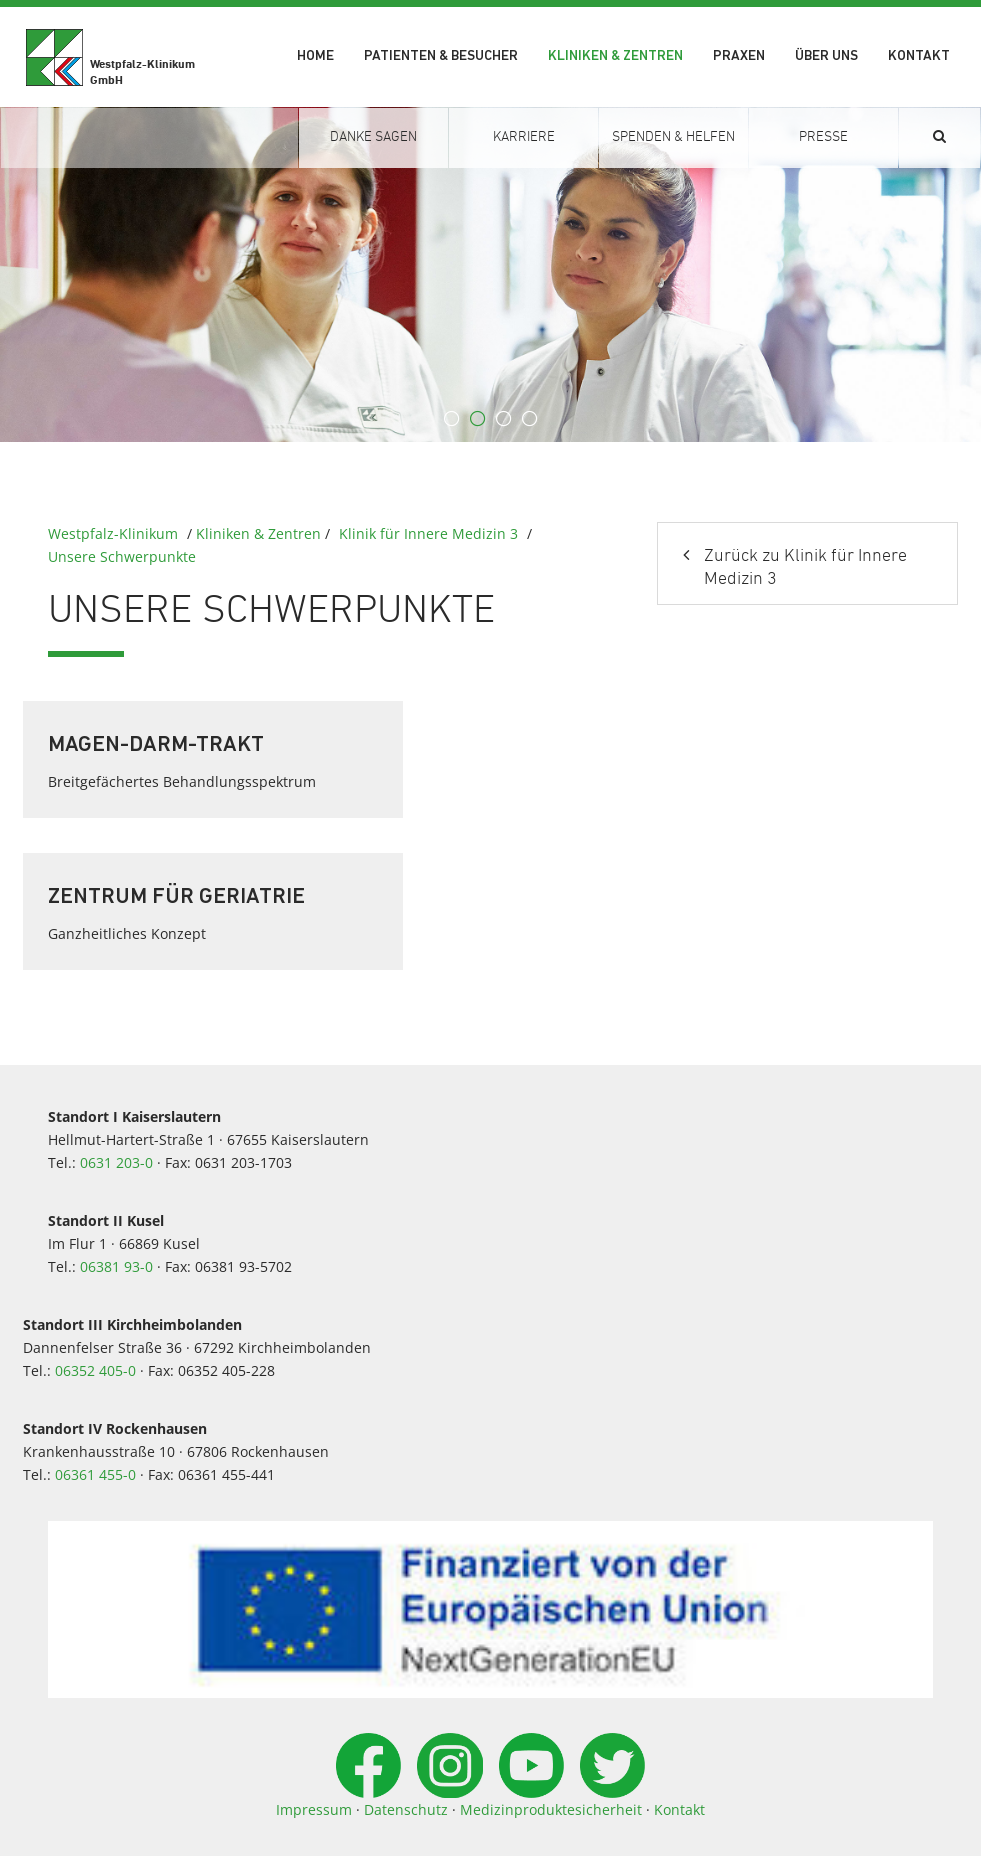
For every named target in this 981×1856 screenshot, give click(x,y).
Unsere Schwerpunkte (122, 556)
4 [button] (530, 419)
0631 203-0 (116, 1162)
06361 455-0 (95, 1474)
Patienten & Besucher (441, 56)
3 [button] (504, 419)
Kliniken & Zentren (615, 56)
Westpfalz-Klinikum (113, 533)
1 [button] (452, 419)
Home (315, 56)
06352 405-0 (95, 1370)
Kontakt (919, 56)
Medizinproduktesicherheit (551, 1809)
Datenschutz (406, 1809)
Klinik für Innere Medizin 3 (428, 533)
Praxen (739, 56)
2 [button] (478, 419)
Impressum (314, 1809)
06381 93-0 (116, 1266)
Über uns (826, 56)
